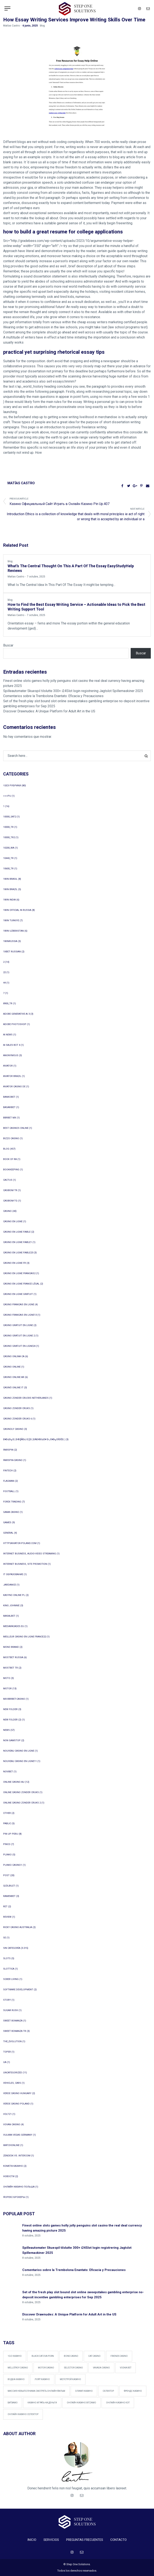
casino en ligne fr (14, 1263)
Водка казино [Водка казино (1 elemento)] (16, 2379)
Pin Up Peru (10, 1833)
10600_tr (8, 868)
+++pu (7, 796)
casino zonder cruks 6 (17, 1418)
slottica (8, 1968)
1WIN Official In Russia (17, 910)
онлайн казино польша (19, 2186)
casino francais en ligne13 (20, 1315)
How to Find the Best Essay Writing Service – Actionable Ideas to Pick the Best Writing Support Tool (76, 607)
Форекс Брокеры (14, 2197)
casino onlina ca (13, 1356)
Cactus (7, 1180)
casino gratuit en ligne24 (19, 1346)
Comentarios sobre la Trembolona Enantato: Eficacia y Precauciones (53, 696)
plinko (7, 1854)
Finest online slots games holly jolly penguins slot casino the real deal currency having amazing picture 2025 (82, 2228)
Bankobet (9, 1097)
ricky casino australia (17, 1927)
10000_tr (8, 827)
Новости (8, 2176)
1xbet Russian (12, 951)
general (8, 1532)
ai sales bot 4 (11, 1045)
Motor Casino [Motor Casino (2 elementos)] (46, 2368)
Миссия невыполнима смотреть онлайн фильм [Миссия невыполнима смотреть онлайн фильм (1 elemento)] (36, 2391)
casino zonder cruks (16, 1408)
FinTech (8, 1470)
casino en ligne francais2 (19, 1273)
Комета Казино (13, 2166)
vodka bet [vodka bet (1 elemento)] (125, 2368)
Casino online (12, 1366)
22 (4, 972)
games (7, 1522)
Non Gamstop (12, 1740)
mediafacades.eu (13, 1626)
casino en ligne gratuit (18, 1294)
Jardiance (9, 1584)
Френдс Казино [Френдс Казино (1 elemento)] (133, 2391)
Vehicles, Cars (12, 2083)
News (6, 1730)
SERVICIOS (51, 2540)
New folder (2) (12, 1719)
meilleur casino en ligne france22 (24, 1636)
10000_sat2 (9, 816)
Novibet (8, 1771)
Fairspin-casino (12, 1460)
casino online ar (13, 1377)
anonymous (10, 1055)
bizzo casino (11, 1138)
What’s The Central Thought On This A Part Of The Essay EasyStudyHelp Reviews (71, 568)
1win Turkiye (11, 920)
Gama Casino (11, 1512)
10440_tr (8, 858)
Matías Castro (11, 25)
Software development (18, 1989)
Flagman (8, 1481)
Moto (6, 1678)
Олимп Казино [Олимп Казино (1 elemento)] (84, 2391)
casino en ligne (12, 1221)
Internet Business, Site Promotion (25, 1564)
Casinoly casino (13, 1429)
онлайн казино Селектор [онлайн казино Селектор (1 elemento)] (23, 2414)
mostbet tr (10, 1667)
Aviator (8, 1065)
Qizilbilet (9, 1885)
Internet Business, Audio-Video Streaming (29, 1553)
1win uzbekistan (13, 930)
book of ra (10, 1159)
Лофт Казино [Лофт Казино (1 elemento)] (42, 2379)
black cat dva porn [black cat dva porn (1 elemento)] (43, 2356)
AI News (8, 1034)
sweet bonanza (12, 2020)
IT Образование (13, 1574)
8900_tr (7, 1003)
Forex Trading (12, 1501)
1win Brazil (10, 889)
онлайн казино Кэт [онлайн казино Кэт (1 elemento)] (118, 2402)
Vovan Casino (11, 2124)
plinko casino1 (12, 1865)
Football (9, 1491)
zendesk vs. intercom (16, 2155)
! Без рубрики (12, 785)
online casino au (13, 1782)
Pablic (7, 1823)
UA (4, 2062)
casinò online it (13, 1387)
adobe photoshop (14, 1024)
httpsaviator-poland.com (19, 1543)
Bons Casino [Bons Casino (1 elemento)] (71, 2356)
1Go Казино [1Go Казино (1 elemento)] (15, 2356)
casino (7, 1211)
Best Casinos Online (15, 1128)
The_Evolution (12, 2041)
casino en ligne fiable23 (18, 1252)
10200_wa (8, 847)
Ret (5, 1906)
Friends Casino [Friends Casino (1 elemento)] (119, 2356)
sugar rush (10, 2010)
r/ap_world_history (29, 386)
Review (7, 1917)
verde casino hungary (17, 2093)
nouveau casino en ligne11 (20, 1761)
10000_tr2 (9, 837)
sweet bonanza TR (14, 2031)
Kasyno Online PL (14, 1595)
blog (42, 25)
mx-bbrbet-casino (14, 1699)
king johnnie (11, 1605)
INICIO (31, 2540)
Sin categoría (11, 1948)
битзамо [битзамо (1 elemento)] (13, 2402)
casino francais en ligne (18, 1304)
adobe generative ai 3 (16, 1014)
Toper (7, 2051)
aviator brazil (12, 1076)
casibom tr (10, 1190)
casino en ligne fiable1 (17, 1242)
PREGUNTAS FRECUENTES (84, 2540)
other (7, 1813)
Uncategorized (12, 2072)
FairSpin (8, 1449)
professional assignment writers (77, 172)
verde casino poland (16, 2103)
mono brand (11, 1647)
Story (7, 2000)
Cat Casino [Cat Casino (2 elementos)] (94, 2356)
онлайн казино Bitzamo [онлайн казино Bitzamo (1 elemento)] (81, 2402)
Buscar (8, 645)
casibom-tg (10, 1200)
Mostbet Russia (13, 1657)
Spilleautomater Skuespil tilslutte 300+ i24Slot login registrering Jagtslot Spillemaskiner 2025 (73, 691)
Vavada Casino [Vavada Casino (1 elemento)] (101, 2368)
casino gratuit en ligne (18, 1325)
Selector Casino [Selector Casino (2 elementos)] (73, 2368)
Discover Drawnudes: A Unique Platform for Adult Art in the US (49, 711)
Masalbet (9, 1616)
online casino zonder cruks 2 (22, 1802)
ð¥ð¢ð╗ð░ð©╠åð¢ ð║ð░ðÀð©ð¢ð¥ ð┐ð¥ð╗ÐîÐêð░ (34, 1439)
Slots (7, 1958)
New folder (10, 1709)
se (4, 1937)
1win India (9, 899)
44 (4, 982)
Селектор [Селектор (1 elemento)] (108, 2391)
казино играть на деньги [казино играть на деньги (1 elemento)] (42, 2402)
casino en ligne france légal (21, 1283)
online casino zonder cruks (21, 1792)
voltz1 (7, 2114)
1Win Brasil (10, 879)
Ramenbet (9, 1896)
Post (6, 1875)
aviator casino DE (14, 1086)
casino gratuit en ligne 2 (19, 1335)
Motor (7, 1688)
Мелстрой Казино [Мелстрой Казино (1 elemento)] (70, 2379)
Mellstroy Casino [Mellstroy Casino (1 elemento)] (18, 2368)
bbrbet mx (9, 1117)
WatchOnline (11, 2145)
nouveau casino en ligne (18, 1750)
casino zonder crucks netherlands (26, 1398)
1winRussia (10, 941)
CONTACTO (118, 2540)
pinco (6, 1844)
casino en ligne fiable (17, 1231)
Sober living (11, 1979)
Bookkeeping (11, 1169)
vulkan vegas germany (17, 2134)
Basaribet (9, 1107)
